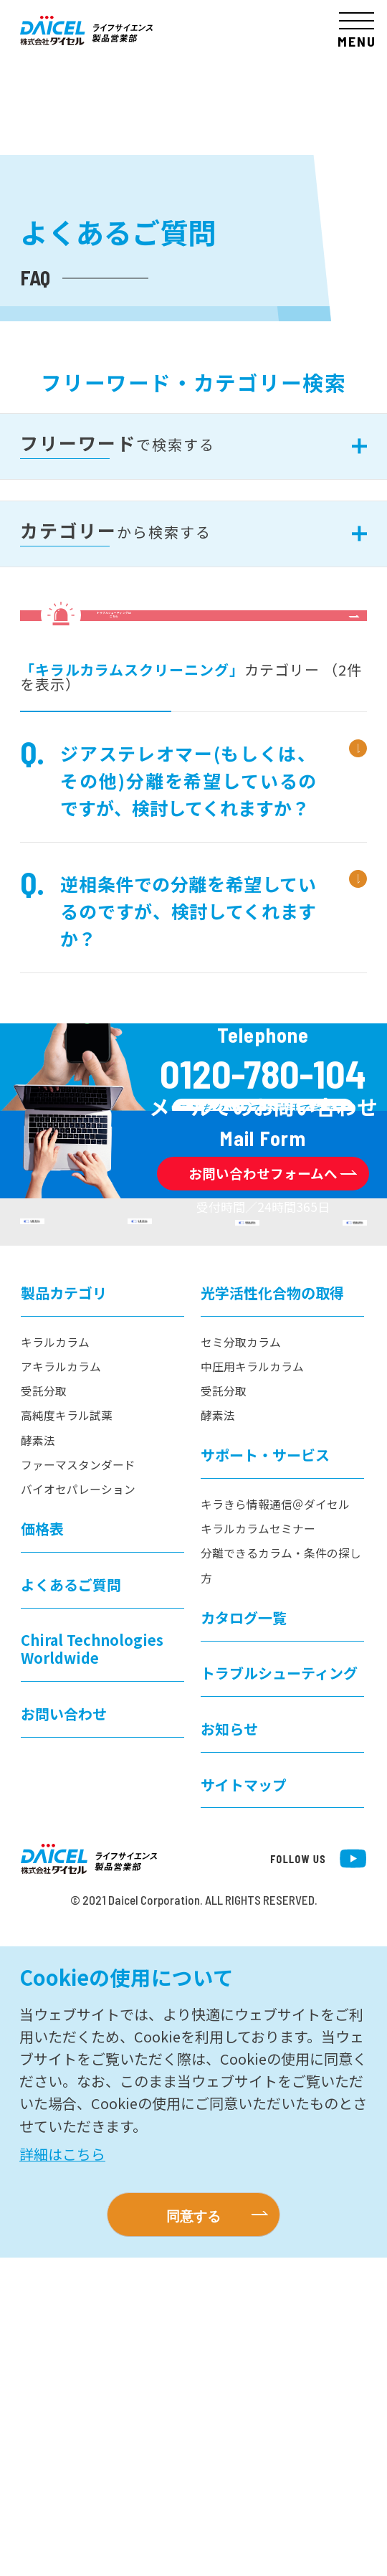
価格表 (42, 1847)
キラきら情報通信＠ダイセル (275, 1822)
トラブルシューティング (279, 1991)
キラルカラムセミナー (258, 1847)
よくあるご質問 (71, 1903)
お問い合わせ (64, 2032)
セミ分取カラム (241, 1660)
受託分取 (44, 1709)
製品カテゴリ (64, 1611)
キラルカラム (55, 1660)
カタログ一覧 (244, 1936)
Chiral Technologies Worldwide (92, 1967)
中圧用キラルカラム (252, 1685)
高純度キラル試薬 (67, 1734)
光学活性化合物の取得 (272, 1611)
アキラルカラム (61, 1685)
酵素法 (38, 1759)
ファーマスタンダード (78, 1783)
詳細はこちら (62, 2472)
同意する (193, 2534)
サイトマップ (244, 2103)
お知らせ (229, 2047)
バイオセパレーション (78, 1807)
